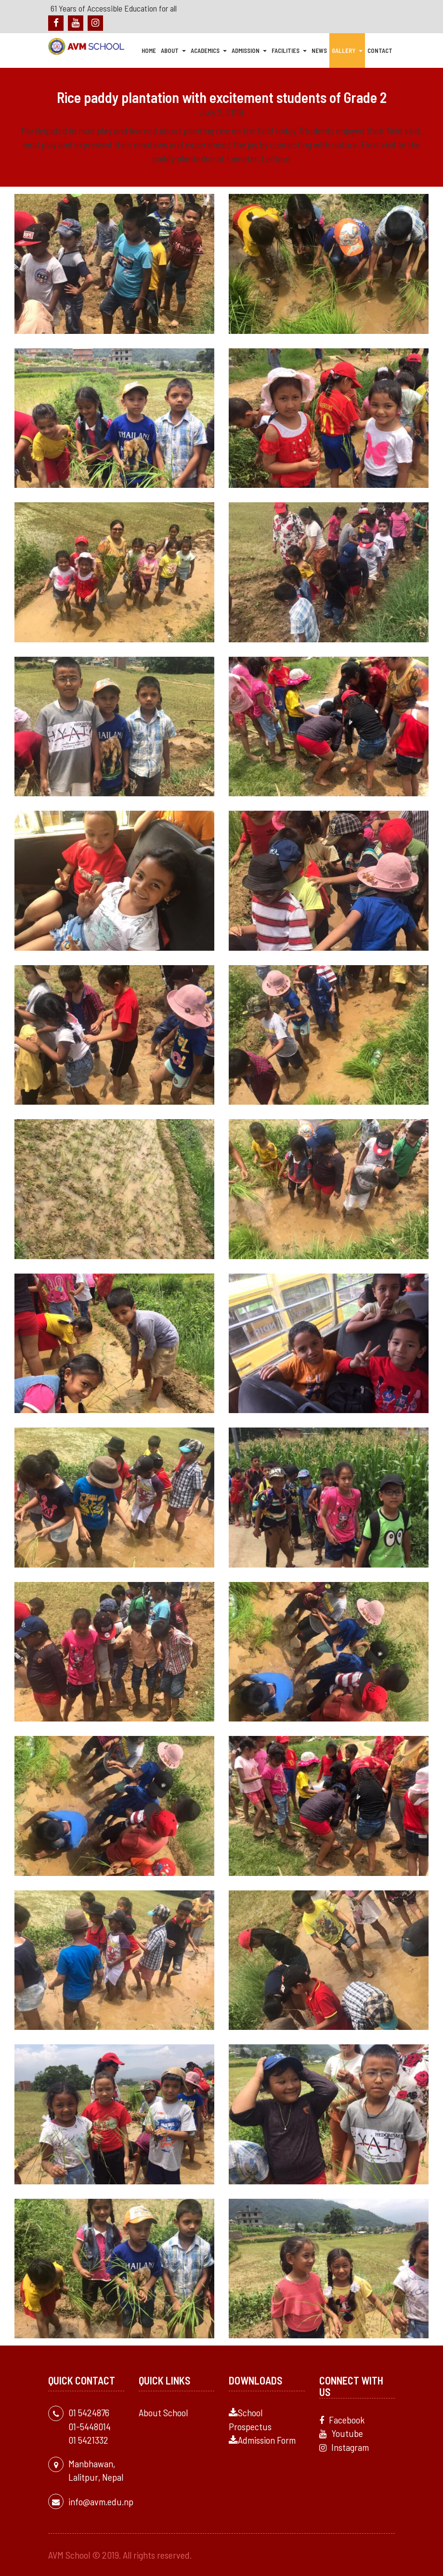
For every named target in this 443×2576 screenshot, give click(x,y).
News (319, 50)
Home (149, 50)
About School (163, 2412)
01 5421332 (88, 2440)
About (173, 50)
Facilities (289, 50)
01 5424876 (88, 2412)
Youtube (341, 2433)
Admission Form (262, 2440)
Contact (379, 50)
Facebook (342, 2419)
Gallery (347, 50)
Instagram (344, 2446)
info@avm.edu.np (100, 2501)
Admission (249, 50)
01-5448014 (89, 2426)
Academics (209, 50)
